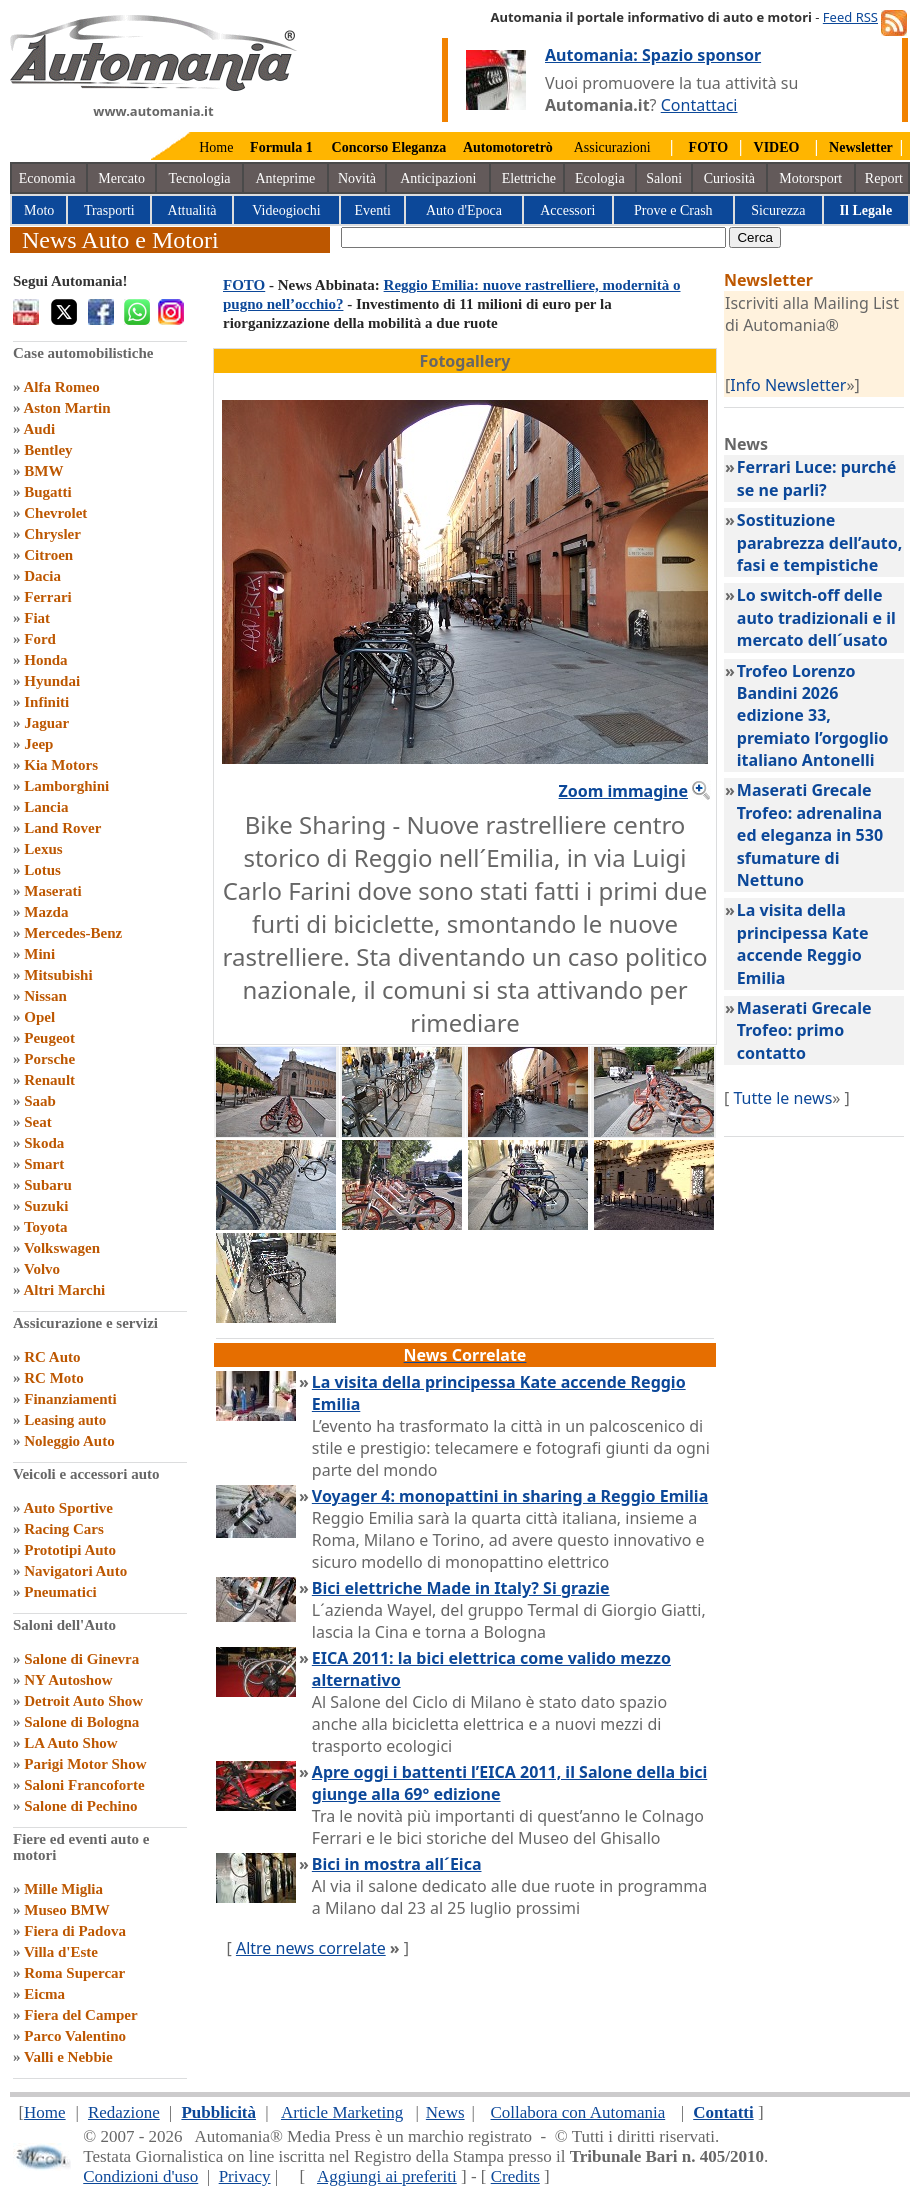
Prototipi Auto (70, 1550)
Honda (45, 660)
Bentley (48, 450)
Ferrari (47, 597)
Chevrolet (55, 513)
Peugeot (49, 1038)
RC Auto (52, 1357)
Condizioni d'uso (140, 2176)
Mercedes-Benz (73, 933)
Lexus (43, 849)
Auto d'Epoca (464, 210)
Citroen (48, 555)
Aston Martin (66, 408)
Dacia (42, 576)
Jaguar (46, 723)
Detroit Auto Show (83, 1701)
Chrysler (52, 534)
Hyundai (52, 681)
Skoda (44, 1143)
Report (884, 178)
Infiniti (46, 702)
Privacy (245, 2176)
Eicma (44, 1994)
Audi (39, 429)
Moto (39, 210)
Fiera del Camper (80, 2015)
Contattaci (699, 105)
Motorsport (810, 178)
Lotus (42, 870)
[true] (533, 237)
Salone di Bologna (81, 1722)
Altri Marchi (64, 1290)
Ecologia (600, 178)
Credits (515, 2176)
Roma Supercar (74, 1973)
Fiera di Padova (75, 1931)
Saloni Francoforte (84, 1785)
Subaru (48, 1185)
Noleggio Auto (69, 1441)
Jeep (38, 744)
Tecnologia (200, 178)
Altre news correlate (311, 1948)
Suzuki (46, 1206)
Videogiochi (286, 210)
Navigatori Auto (75, 1571)
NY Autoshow (68, 1680)
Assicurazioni (612, 147)
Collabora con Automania (578, 2112)
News (445, 2112)
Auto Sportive (68, 1508)
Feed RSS (850, 17)
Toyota (46, 1227)
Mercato (121, 178)
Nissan (45, 996)
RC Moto (54, 1378)
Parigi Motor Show (85, 1764)
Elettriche (529, 178)
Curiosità (729, 178)
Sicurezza (778, 210)
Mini (39, 954)
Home (216, 147)
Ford (40, 639)
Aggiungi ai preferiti (387, 2176)
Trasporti (109, 210)
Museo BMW (66, 1910)
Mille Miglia (63, 1889)
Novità (357, 178)
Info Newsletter (788, 385)
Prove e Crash (673, 210)
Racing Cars (64, 1529)
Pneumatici (60, 1592)
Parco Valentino (75, 2036)
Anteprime (285, 178)
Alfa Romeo (61, 387)
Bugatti (48, 492)
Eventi (372, 210)
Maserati (52, 891)
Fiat (37, 618)
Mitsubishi (58, 975)
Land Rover (62, 828)
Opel (39, 1017)
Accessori (567, 210)
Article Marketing (342, 2112)
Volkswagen (62, 1248)
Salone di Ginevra (81, 1659)
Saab (40, 1101)
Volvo (42, 1269)
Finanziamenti (70, 1399)
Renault (49, 1080)
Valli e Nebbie (68, 2057)
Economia (47, 178)
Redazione (124, 2112)
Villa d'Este (61, 1952)
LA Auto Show (70, 1743)
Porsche (49, 1059)
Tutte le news (782, 1098)
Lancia (46, 807)
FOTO (244, 285)
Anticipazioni (438, 178)
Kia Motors (61, 765)
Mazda (46, 912)
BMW (43, 471)
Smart (44, 1164)
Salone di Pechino (80, 1806)
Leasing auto (65, 1420)
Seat (38, 1122)
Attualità (192, 210)
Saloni (664, 178)
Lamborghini (66, 786)
